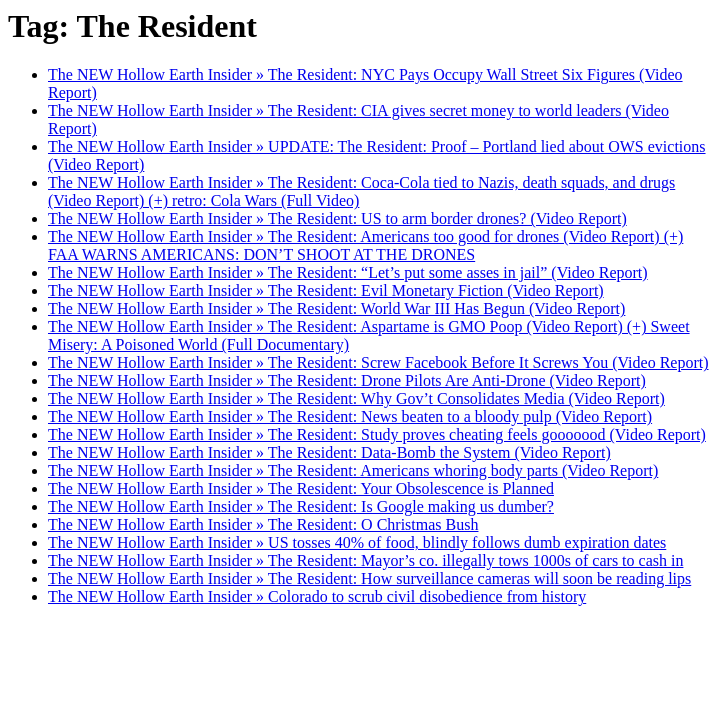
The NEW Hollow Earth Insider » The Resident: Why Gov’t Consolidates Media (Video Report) (356, 398)
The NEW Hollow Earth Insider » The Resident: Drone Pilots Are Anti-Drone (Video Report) (347, 380)
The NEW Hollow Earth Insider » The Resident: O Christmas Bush (263, 524)
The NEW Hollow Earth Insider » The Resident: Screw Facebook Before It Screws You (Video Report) (378, 362)
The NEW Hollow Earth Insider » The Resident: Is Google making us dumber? (301, 506)
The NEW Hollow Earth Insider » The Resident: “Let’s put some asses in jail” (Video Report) (348, 272)
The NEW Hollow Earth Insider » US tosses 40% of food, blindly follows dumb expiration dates (357, 542)
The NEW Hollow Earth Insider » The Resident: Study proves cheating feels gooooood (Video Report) (377, 434)
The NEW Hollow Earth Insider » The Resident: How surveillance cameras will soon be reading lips (369, 578)
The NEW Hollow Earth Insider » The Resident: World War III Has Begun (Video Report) (336, 308)
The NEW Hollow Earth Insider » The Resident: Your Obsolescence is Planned (301, 488)
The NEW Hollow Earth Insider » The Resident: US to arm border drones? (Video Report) (337, 218)
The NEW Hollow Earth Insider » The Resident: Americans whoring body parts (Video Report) (353, 470)
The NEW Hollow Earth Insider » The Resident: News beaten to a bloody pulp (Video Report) (350, 416)
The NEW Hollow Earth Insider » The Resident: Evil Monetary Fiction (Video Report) (326, 290)
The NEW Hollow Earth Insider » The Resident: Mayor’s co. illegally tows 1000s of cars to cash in (365, 560)
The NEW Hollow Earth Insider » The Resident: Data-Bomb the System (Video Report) (329, 452)
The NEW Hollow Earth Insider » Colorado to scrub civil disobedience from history (317, 596)
